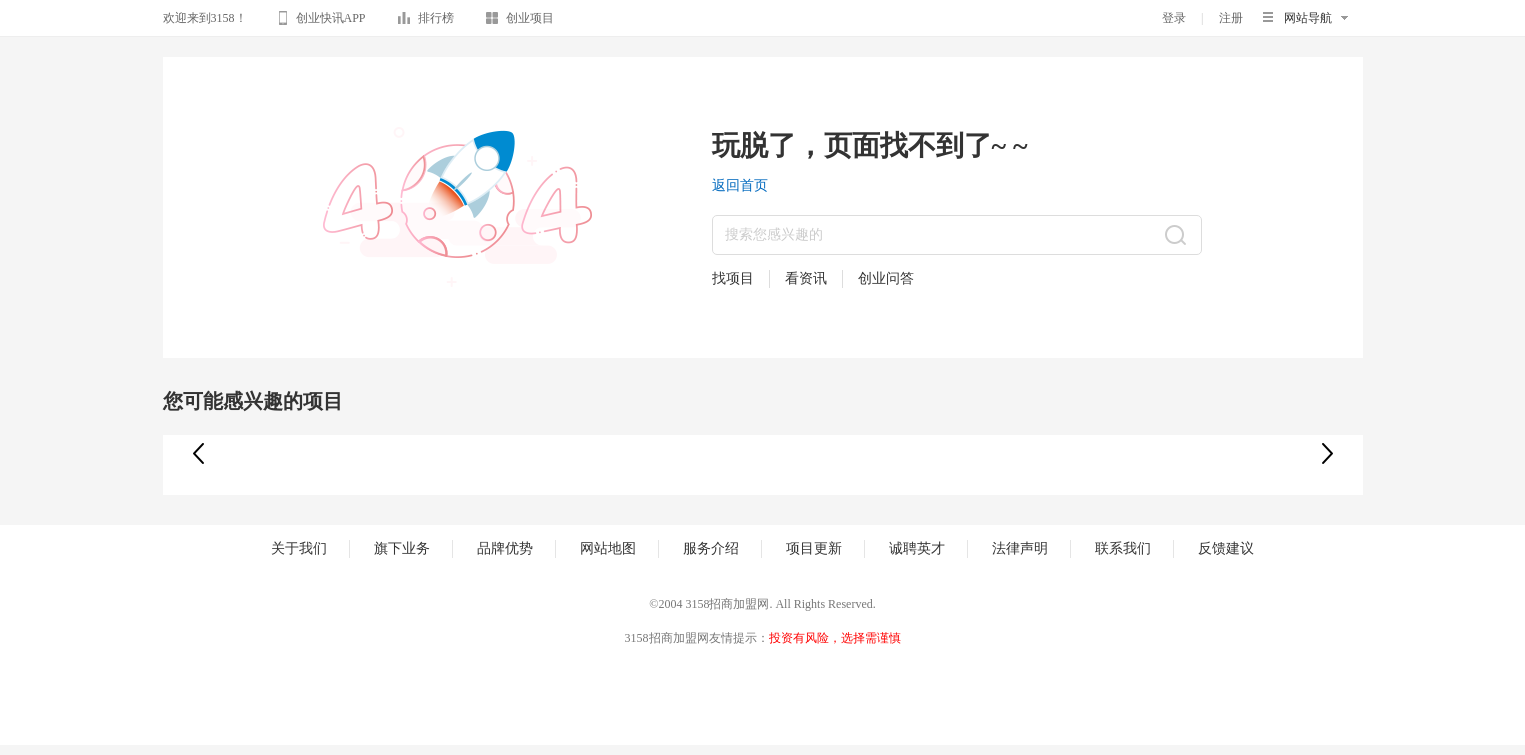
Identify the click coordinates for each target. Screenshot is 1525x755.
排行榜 (426, 21)
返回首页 (740, 185)
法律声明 (1020, 548)
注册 (1231, 18)
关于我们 (299, 548)
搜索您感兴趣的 (774, 234)
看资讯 (806, 278)
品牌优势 (505, 548)
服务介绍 (711, 548)
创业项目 (520, 21)
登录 (1174, 18)
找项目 (733, 278)
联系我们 (1123, 548)
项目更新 (814, 548)
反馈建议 (1226, 548)
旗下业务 (402, 548)
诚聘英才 (917, 548)
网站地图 (608, 548)
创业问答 (886, 278)
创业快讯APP (322, 21)
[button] (1327, 453)
